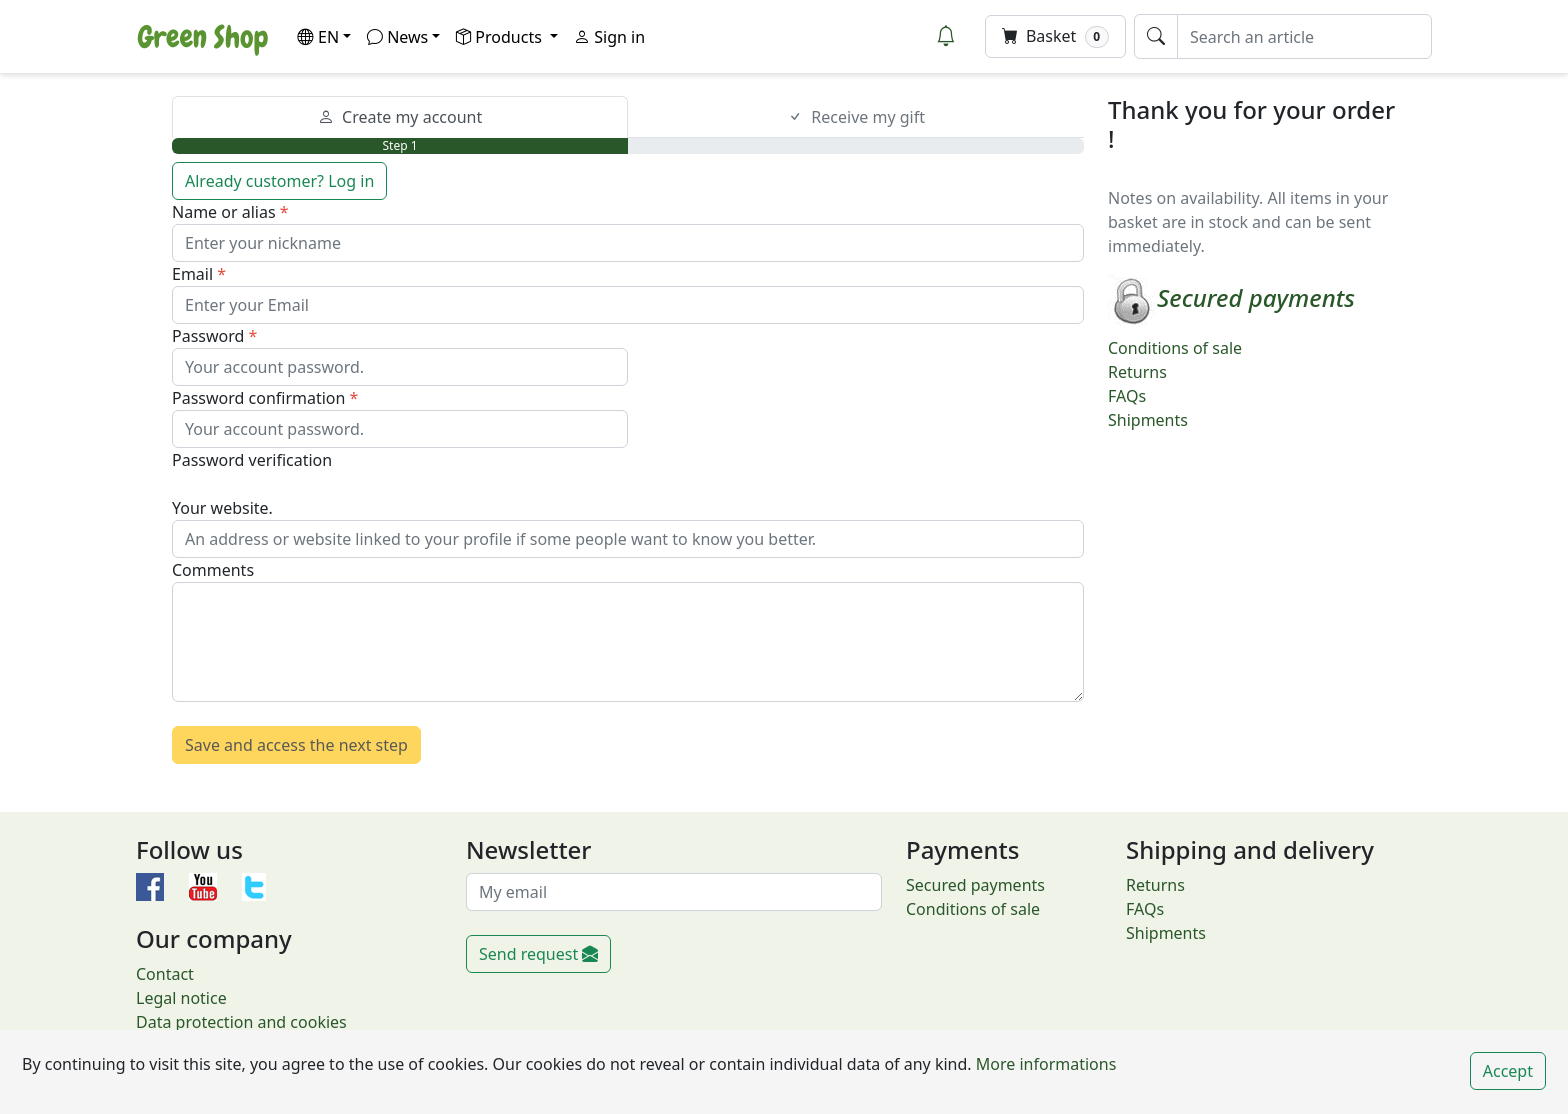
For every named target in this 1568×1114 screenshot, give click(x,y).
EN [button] (318, 37)
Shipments (1148, 420)
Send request (538, 954)
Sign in (609, 37)
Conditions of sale (1175, 348)
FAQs (1127, 396)
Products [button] (501, 37)
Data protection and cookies (241, 1022)
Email (192, 274)
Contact (165, 974)
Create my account (400, 117)
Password (208, 336)
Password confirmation (258, 398)
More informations (1044, 1064)
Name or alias (224, 212)
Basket (1055, 36)
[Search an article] (1304, 36)
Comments (213, 570)
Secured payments (975, 885)
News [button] (397, 37)
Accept (1508, 1071)
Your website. (222, 508)
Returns (1137, 372)
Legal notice (181, 998)
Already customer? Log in (279, 181)
